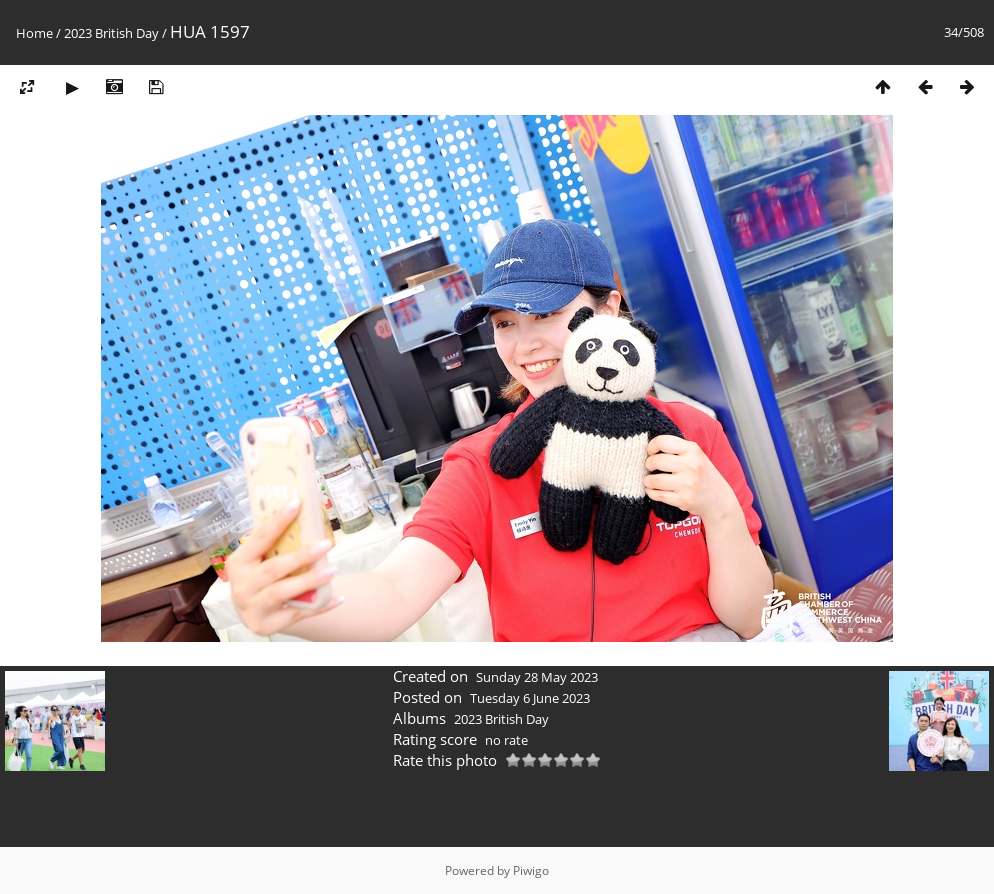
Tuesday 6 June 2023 (530, 698)
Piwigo (531, 870)
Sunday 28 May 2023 (537, 677)
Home (34, 33)
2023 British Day (111, 33)
